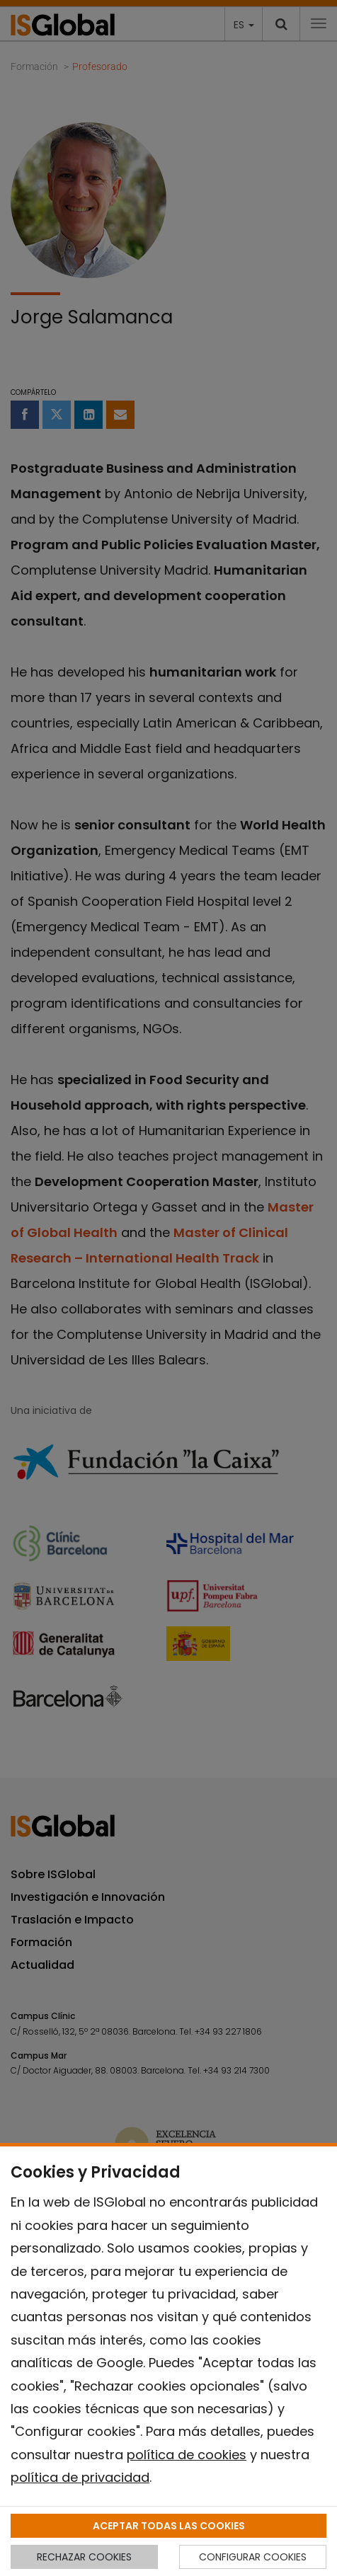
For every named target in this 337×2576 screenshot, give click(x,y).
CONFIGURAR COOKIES (253, 2557)
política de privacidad (80, 2477)
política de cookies (186, 2454)
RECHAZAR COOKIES (84, 2557)
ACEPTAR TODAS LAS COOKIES (169, 2526)
